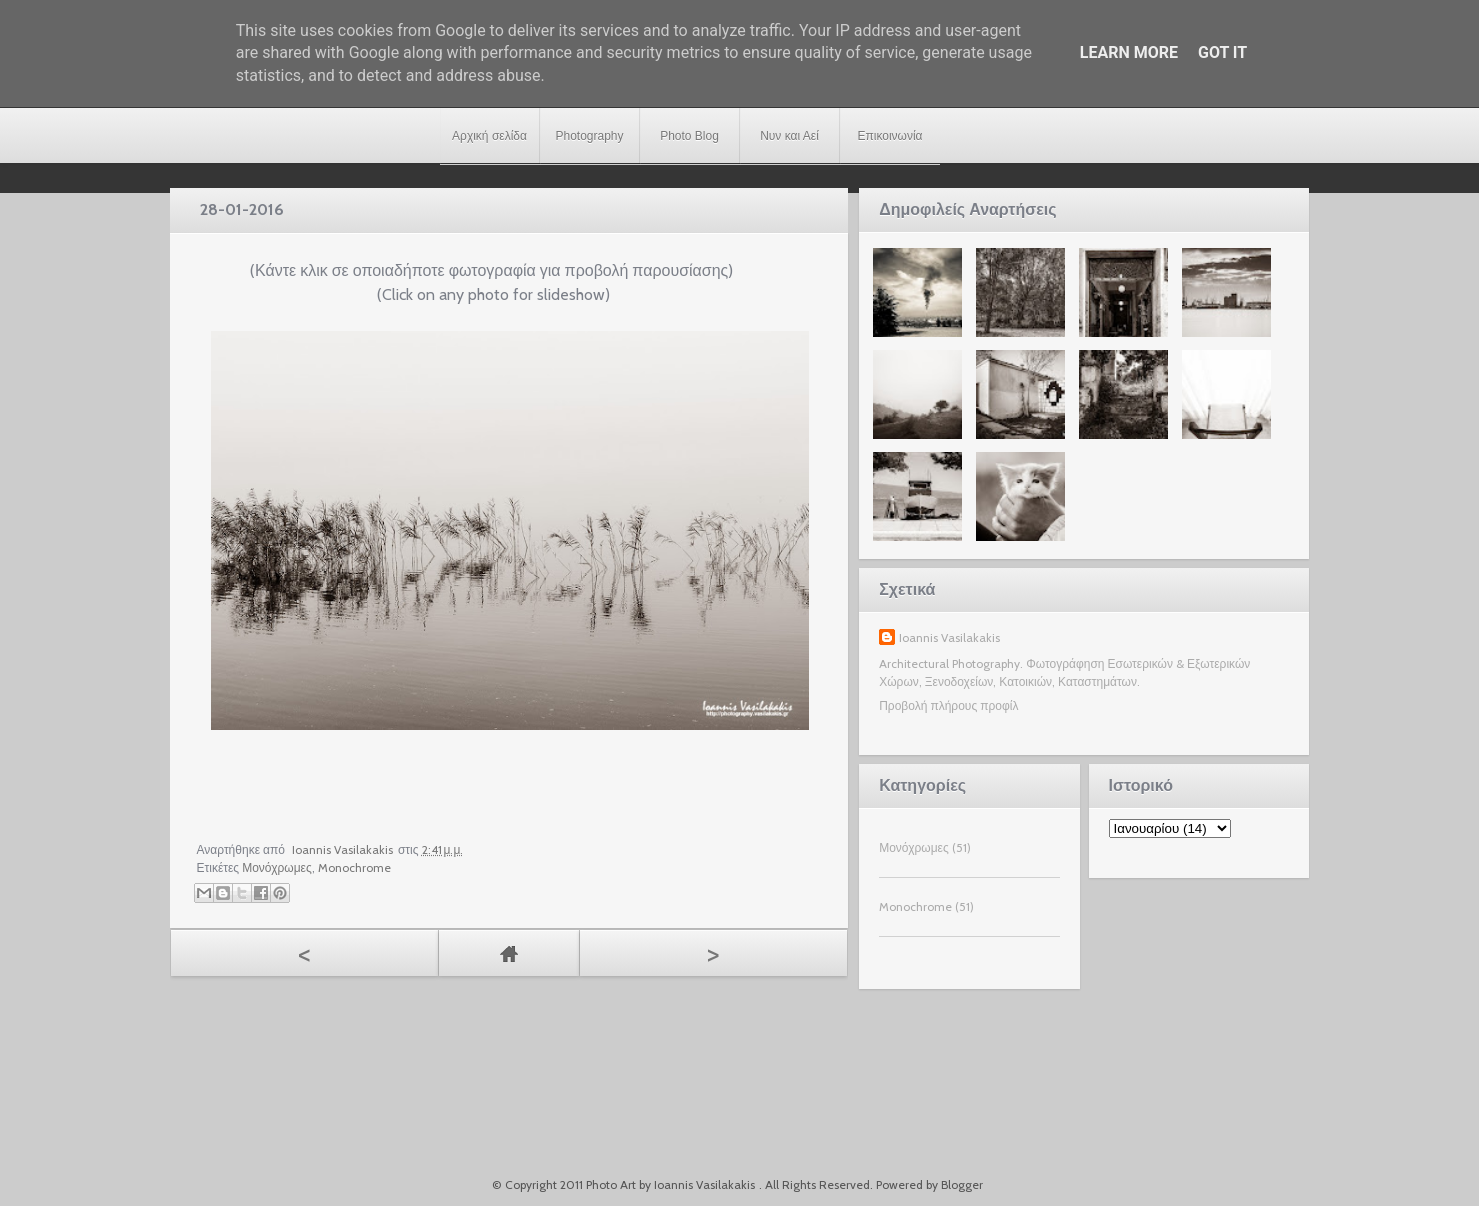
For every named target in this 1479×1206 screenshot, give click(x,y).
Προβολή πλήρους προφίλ (948, 705)
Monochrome (354, 867)
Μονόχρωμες (277, 867)
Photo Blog (689, 136)
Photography (589, 136)
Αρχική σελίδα (489, 136)
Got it (1222, 52)
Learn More (1129, 52)
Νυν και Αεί (789, 136)
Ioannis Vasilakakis (949, 637)
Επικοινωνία (889, 136)
